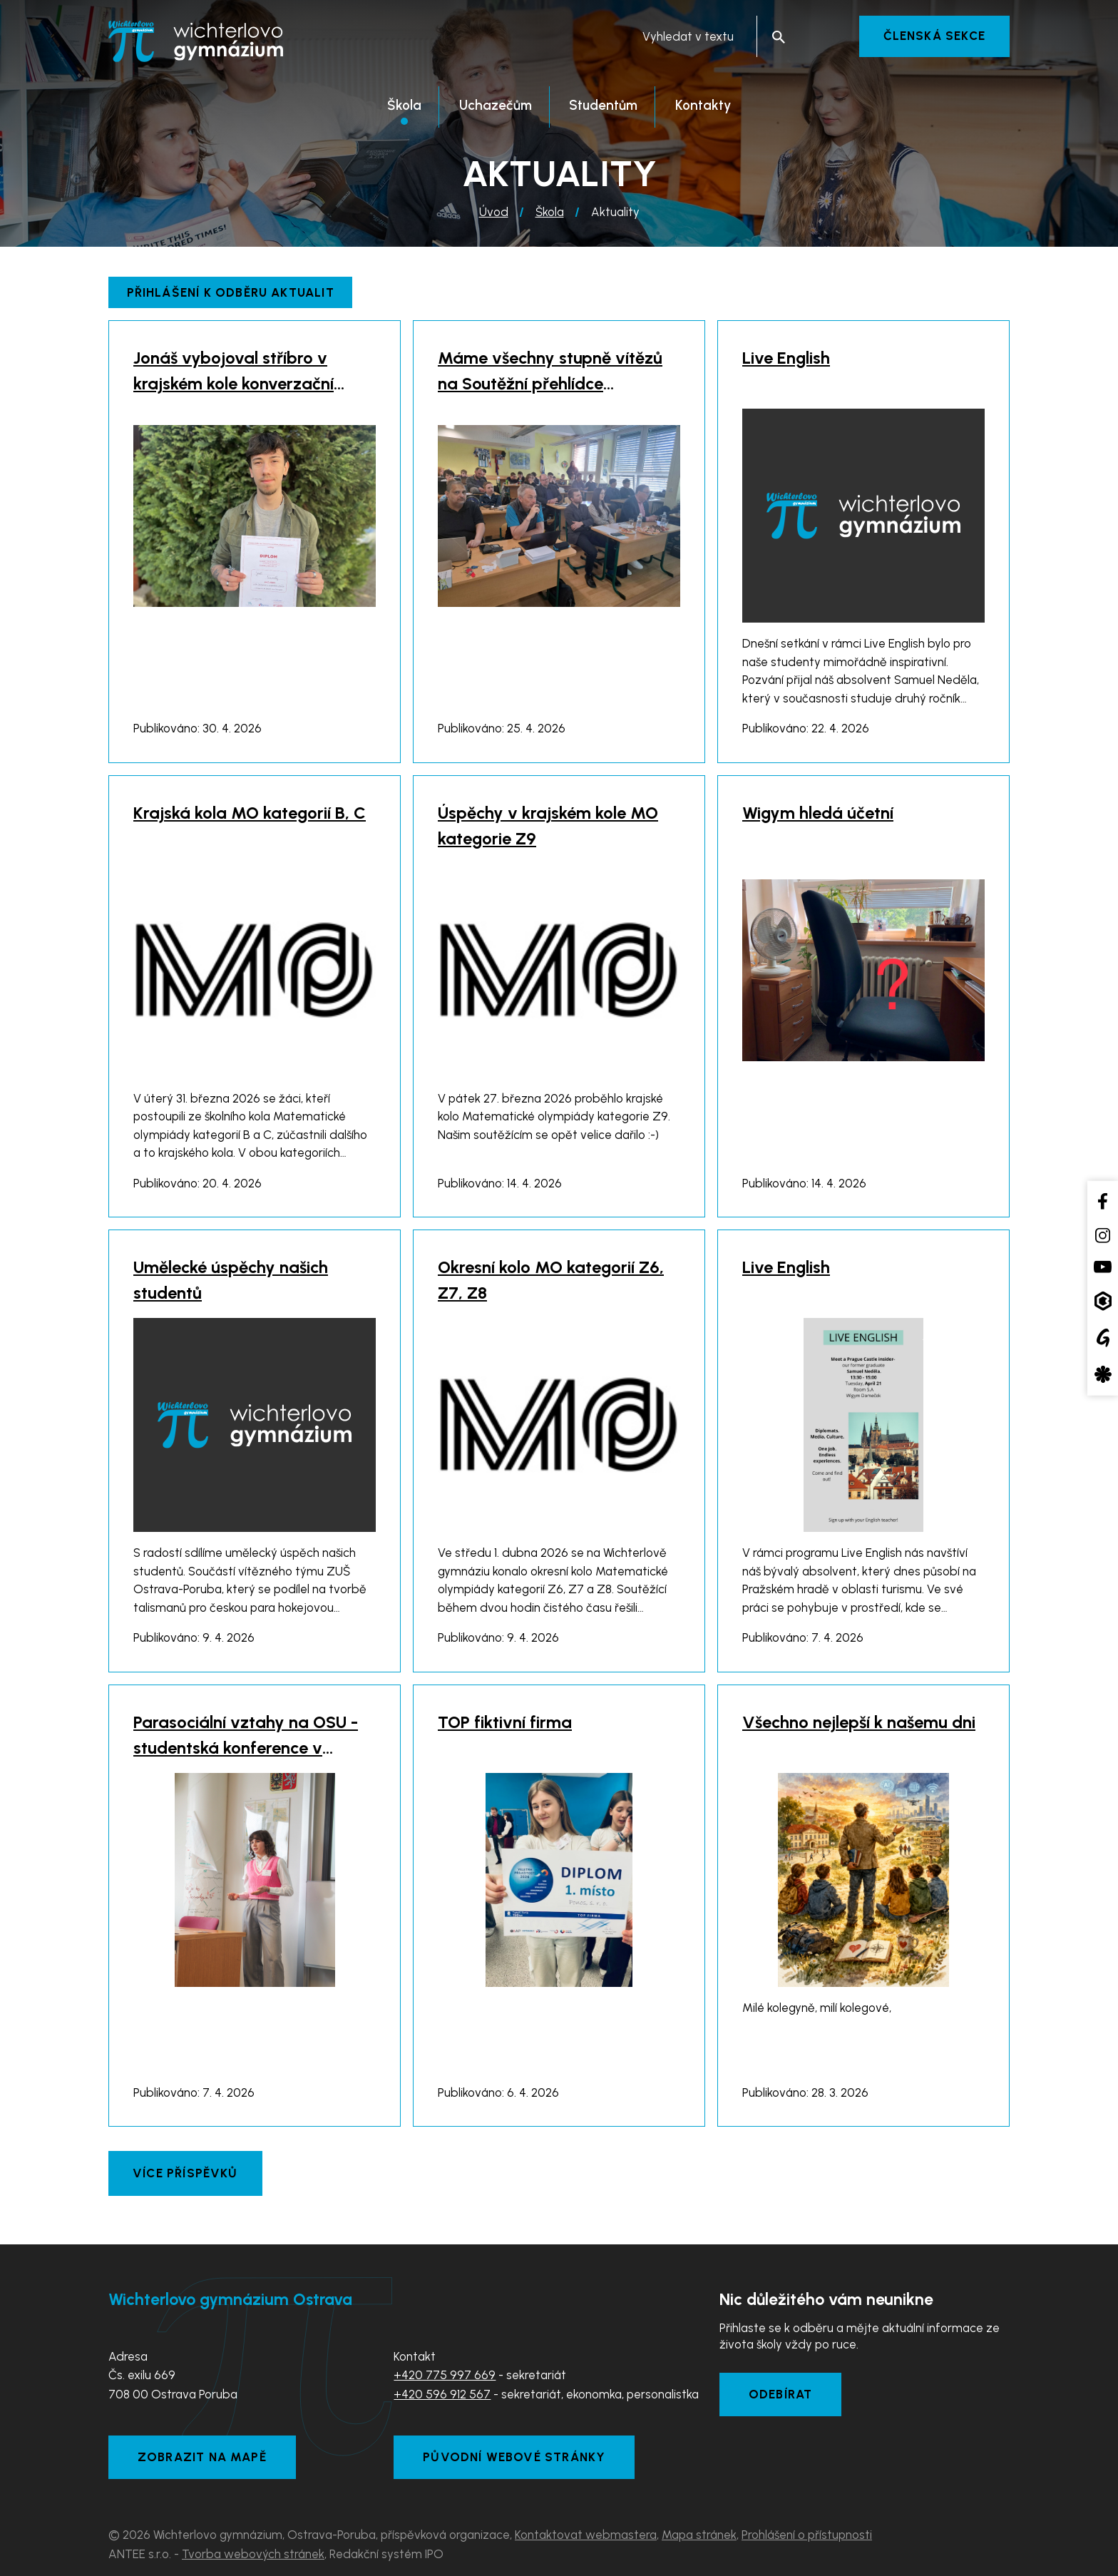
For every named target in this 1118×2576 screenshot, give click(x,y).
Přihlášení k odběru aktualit (230, 292)
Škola (549, 212)
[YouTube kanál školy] (1103, 1267)
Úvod (493, 212)
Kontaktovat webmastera (586, 2535)
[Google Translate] (1103, 1338)
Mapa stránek (699, 2535)
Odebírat (781, 2394)
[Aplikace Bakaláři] (1103, 1300)
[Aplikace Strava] (1103, 1374)
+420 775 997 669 (445, 2375)
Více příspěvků (185, 2173)
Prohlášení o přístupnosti (807, 2535)
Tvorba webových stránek (253, 2554)
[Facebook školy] (1103, 1201)
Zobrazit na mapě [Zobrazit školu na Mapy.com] (202, 2457)
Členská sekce (934, 36)
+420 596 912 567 (442, 2394)
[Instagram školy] (1103, 1234)
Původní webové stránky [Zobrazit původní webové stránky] (514, 2457)
